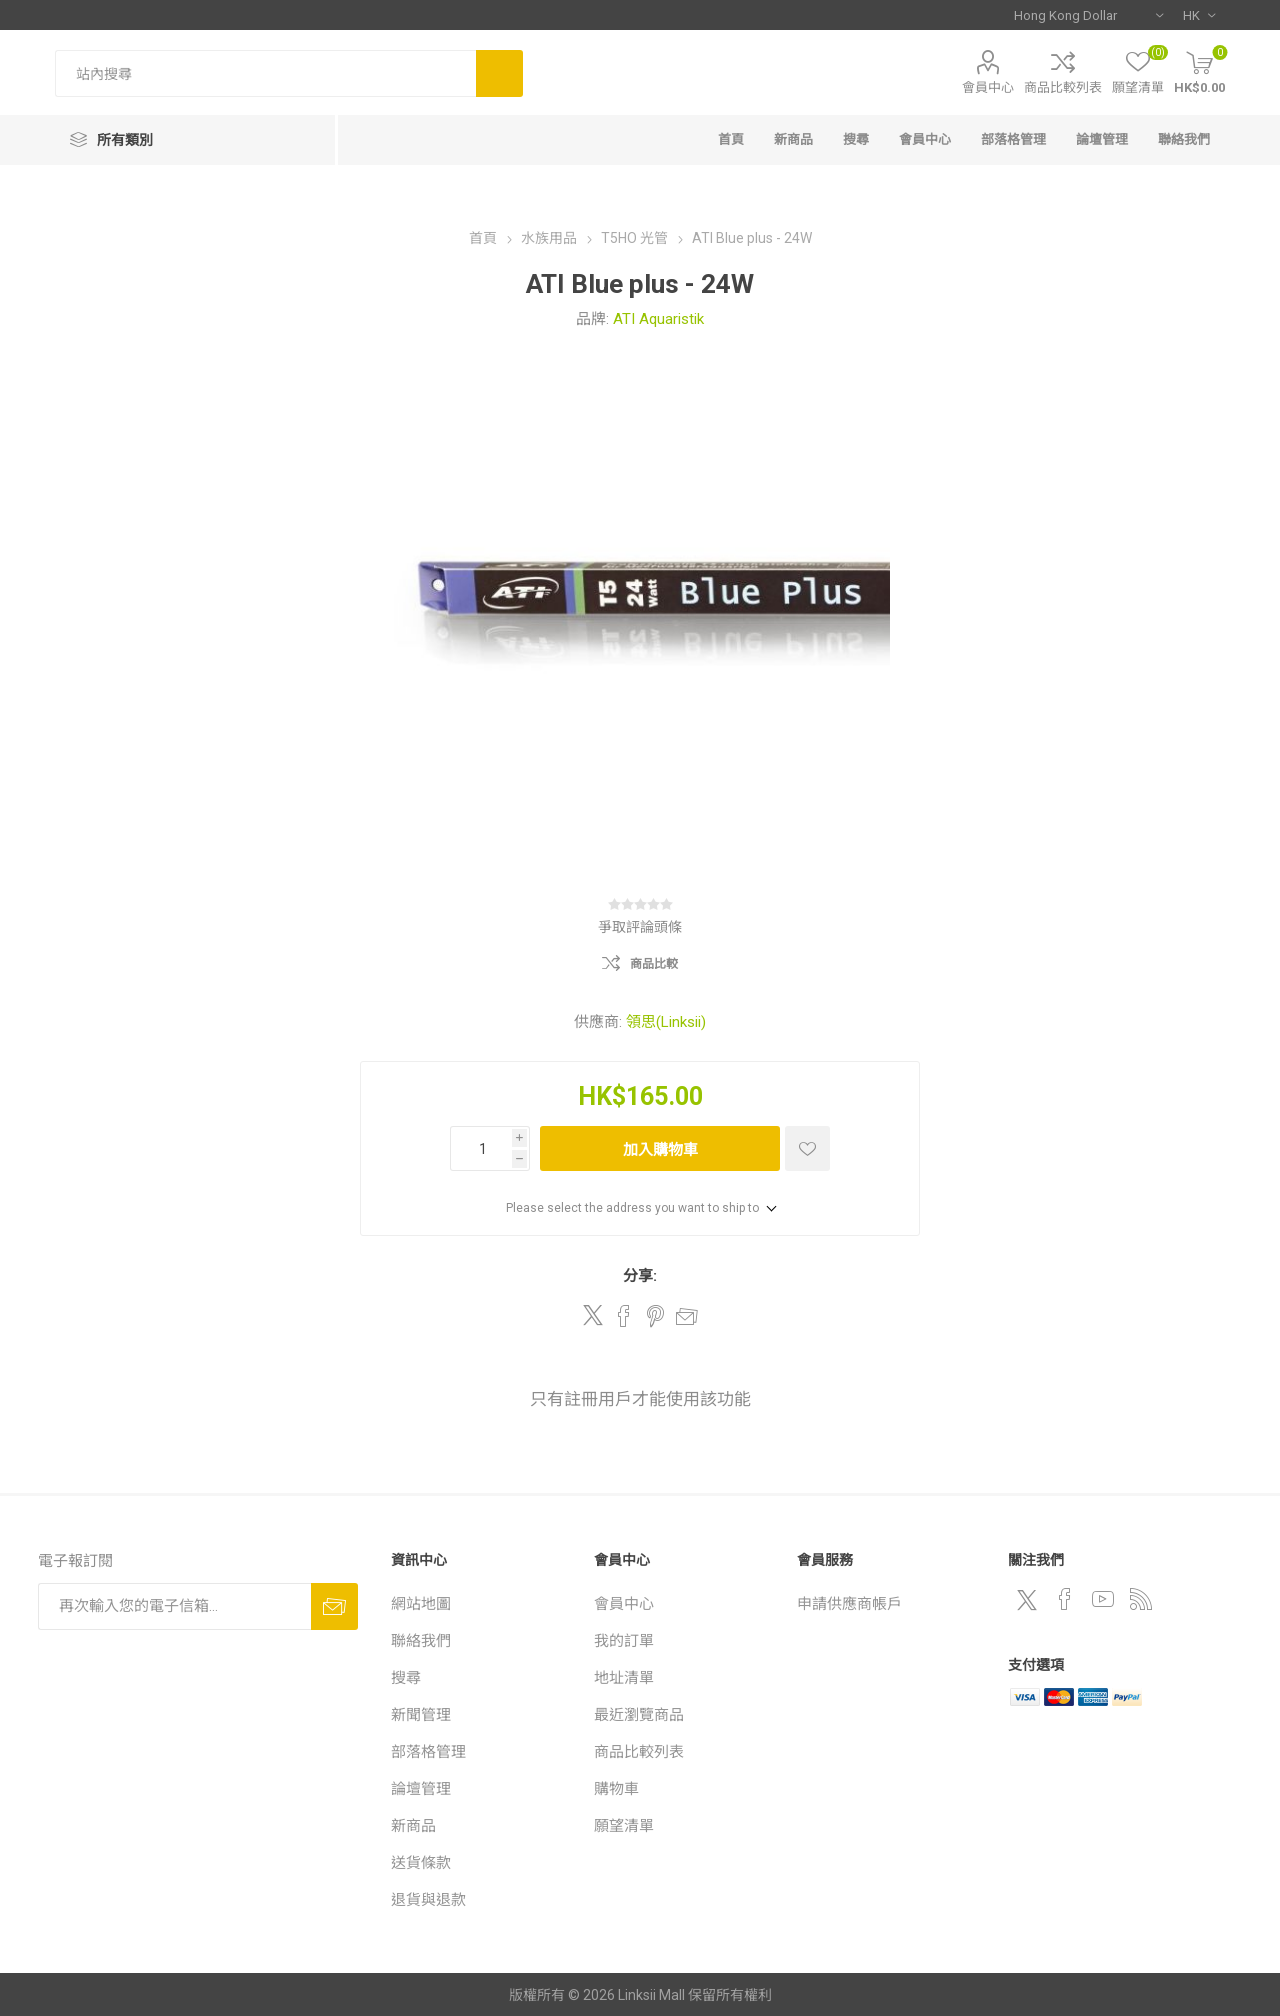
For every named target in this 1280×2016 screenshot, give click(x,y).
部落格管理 (1013, 139)
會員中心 (988, 87)
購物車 (616, 1789)
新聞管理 (421, 1715)
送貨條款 (421, 1863)
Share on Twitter (593, 1315)
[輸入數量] (481, 1148)
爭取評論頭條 (640, 927)
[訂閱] (174, 1606)
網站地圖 (421, 1604)
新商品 (793, 139)
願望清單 (624, 1826)
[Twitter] (1027, 1600)
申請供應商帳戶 (849, 1604)
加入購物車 (660, 1149)
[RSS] (1141, 1599)
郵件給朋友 (687, 1316)
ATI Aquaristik (658, 319)
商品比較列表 (1063, 87)
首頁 (731, 139)
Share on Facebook (624, 1316)
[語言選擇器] (1199, 15)
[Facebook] (1065, 1599)
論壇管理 (1102, 139)
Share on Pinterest (655, 1316)
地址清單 (624, 1678)
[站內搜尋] (265, 73)
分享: (640, 1276)
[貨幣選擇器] (1088, 15)
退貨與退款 (428, 1900)
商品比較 (654, 964)
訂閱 (334, 1606)
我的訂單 (624, 1641)
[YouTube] (1103, 1599)
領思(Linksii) (666, 1022)
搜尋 (499, 73)
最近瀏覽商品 (639, 1715)
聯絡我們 (1184, 139)
